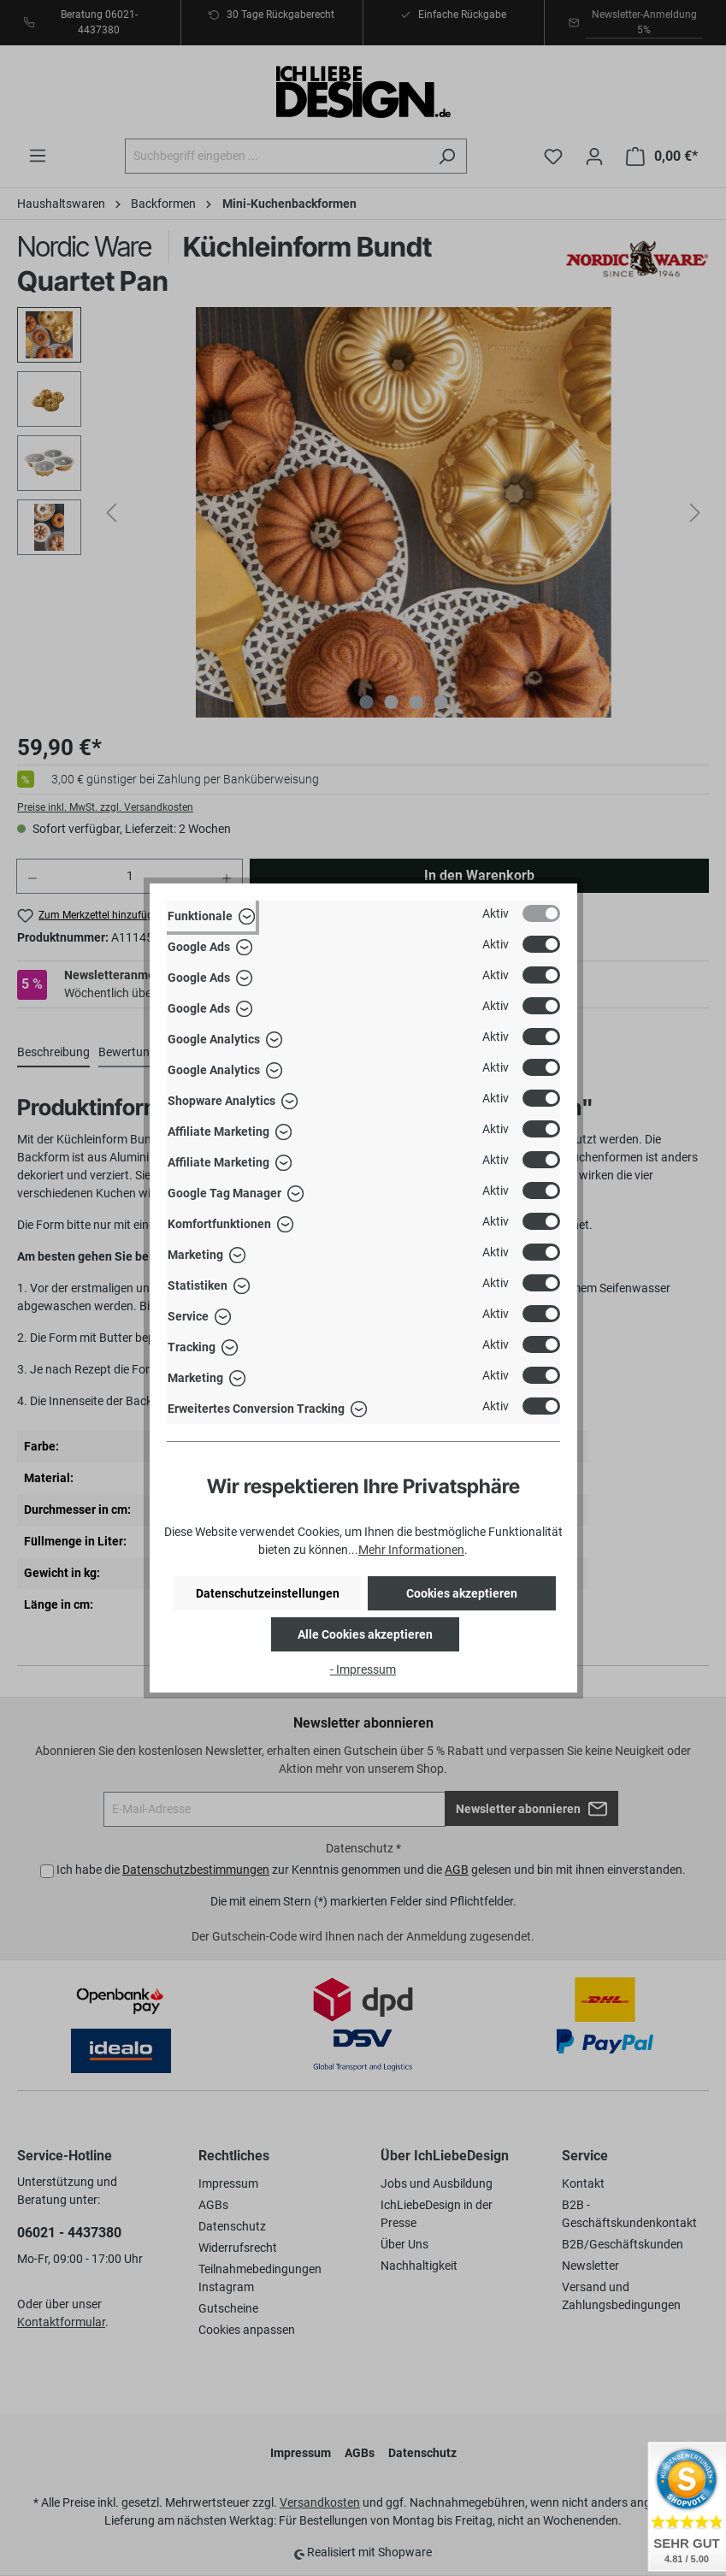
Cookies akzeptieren (461, 1593)
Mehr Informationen (411, 1550)
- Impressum (363, 1669)
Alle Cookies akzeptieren (365, 1634)
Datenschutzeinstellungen (267, 1593)
